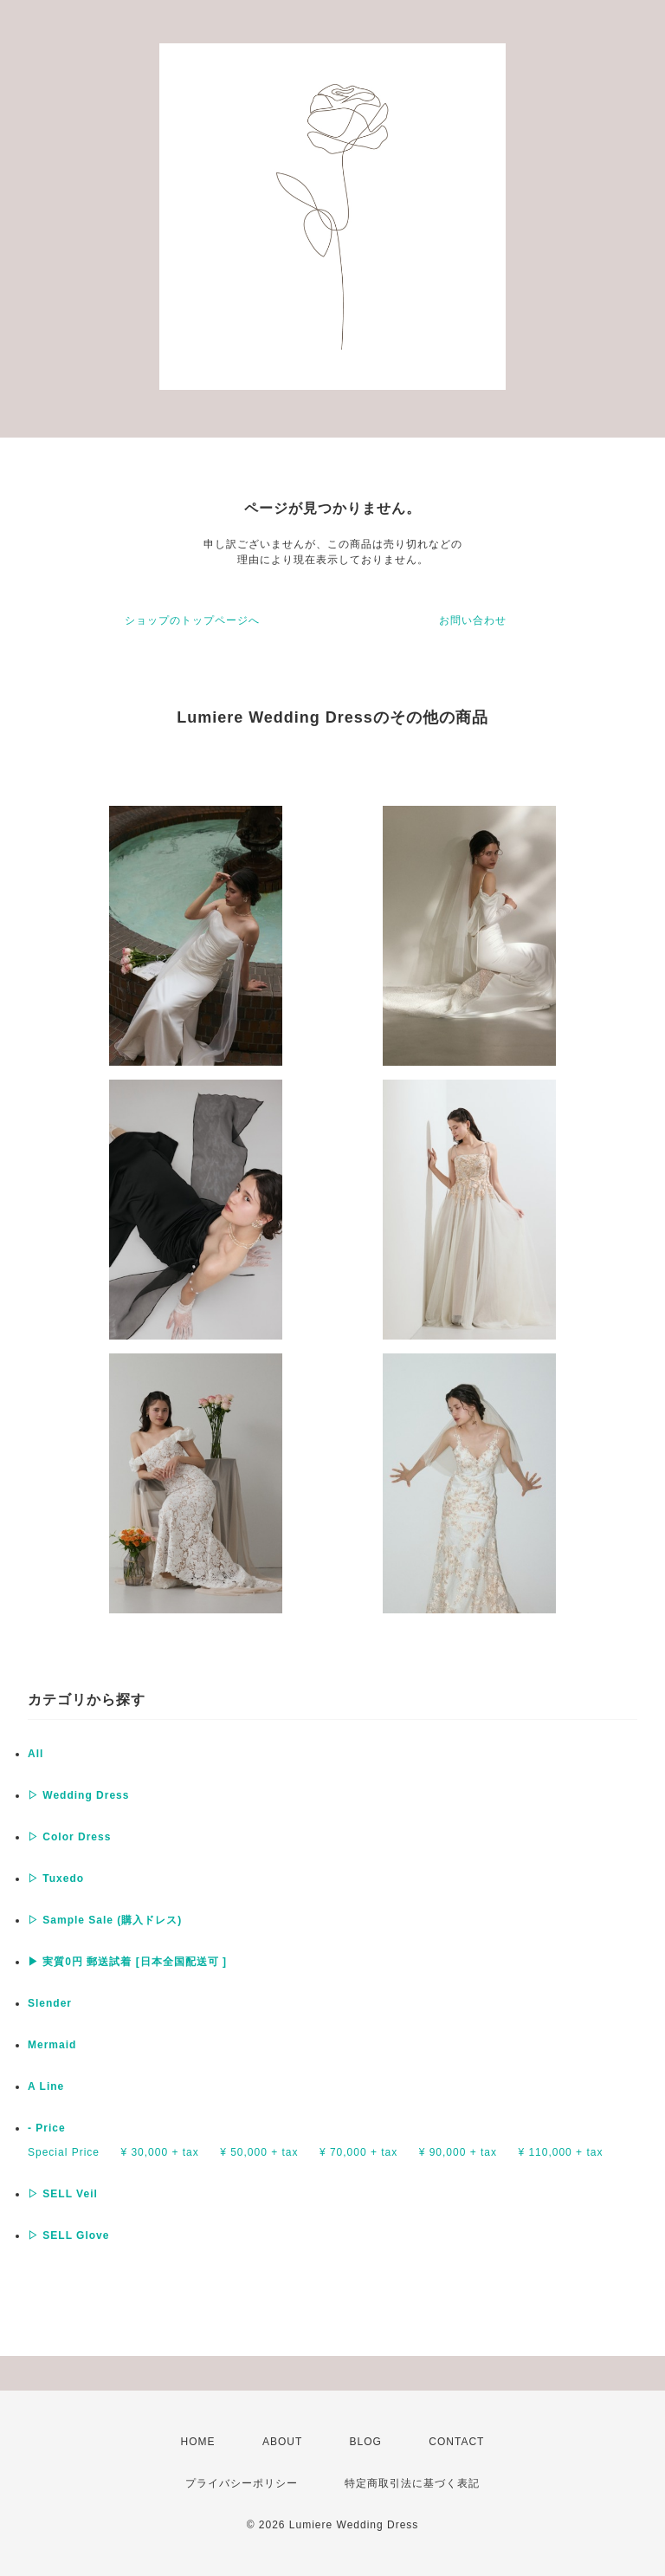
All (35, 1754)
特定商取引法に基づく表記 (412, 2483)
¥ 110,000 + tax (560, 2152)
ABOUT (282, 2442)
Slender (50, 2003)
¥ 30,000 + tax (159, 2152)
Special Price (64, 2152)
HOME (198, 2442)
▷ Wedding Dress (78, 1795)
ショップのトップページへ (192, 620)
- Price (47, 2128)
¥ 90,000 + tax (458, 2152)
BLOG (366, 2442)
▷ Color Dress (69, 1837)
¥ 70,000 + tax (358, 2152)
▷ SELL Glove (68, 2235)
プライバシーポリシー (241, 2483)
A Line (46, 2086)
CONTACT (456, 2442)
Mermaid (52, 2045)
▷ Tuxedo (56, 1878)
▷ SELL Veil (63, 2194)
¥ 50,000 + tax (259, 2152)
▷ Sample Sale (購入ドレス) (105, 1920)
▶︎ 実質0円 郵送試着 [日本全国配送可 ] (127, 1962)
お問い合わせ (473, 620)
